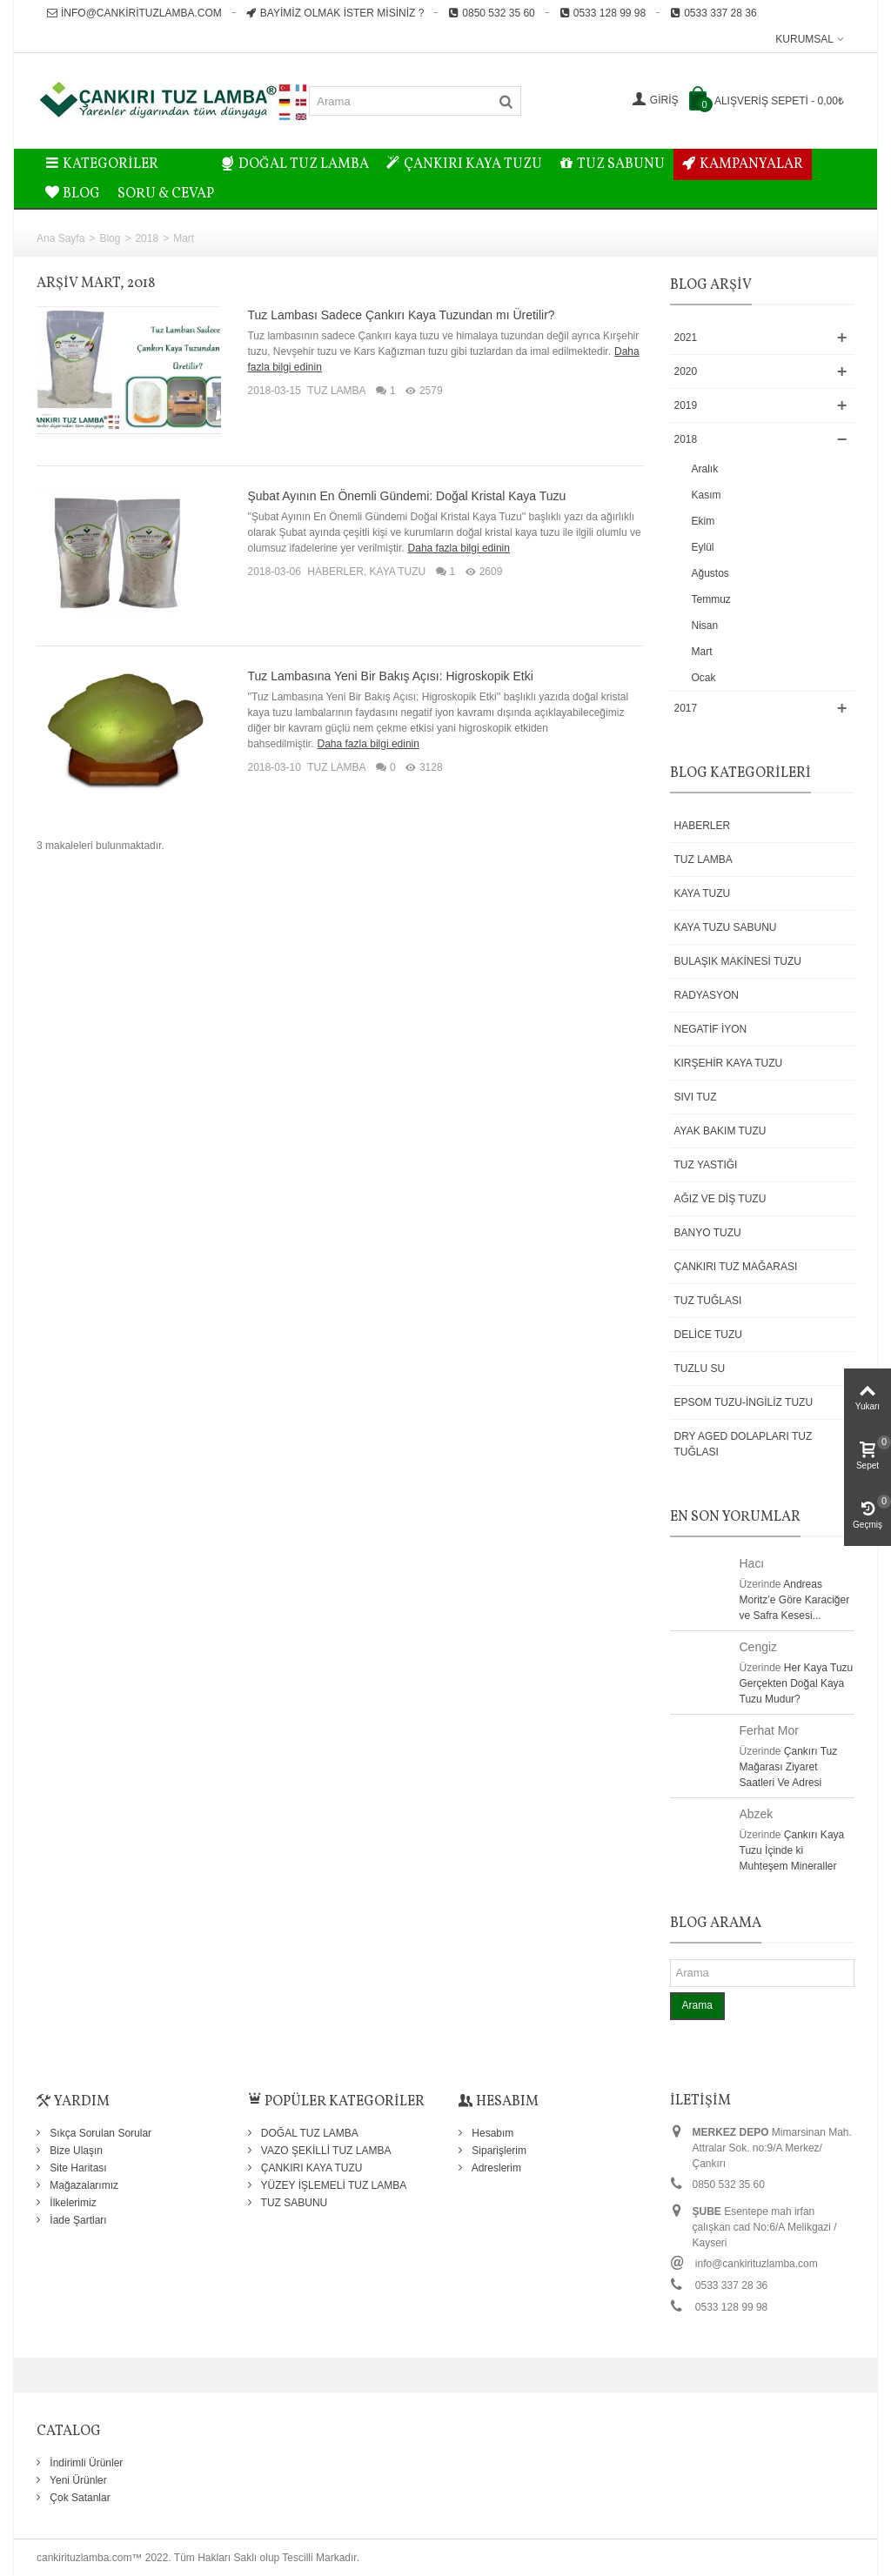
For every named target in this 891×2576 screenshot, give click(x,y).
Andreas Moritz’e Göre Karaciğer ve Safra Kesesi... (795, 1600)
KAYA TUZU (398, 571)
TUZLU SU (700, 1368)
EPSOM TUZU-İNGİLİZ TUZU (744, 1402)
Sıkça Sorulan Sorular (99, 2133)
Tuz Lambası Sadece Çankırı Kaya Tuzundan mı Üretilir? (400, 315)
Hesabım (491, 2133)
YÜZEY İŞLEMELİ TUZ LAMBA (332, 2185)
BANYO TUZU (707, 1233)
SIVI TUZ (695, 1097)
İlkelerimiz (72, 2203)
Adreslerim (495, 2168)
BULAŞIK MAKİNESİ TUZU (737, 961)
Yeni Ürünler (77, 2480)
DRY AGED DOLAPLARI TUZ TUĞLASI (743, 1444)
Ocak (704, 678)
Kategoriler (101, 164)
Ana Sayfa (60, 238)
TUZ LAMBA (336, 391)
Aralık (705, 469)
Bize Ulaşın (75, 2150)
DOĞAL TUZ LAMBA (295, 164)
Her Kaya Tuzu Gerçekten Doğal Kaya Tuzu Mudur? (797, 1683)
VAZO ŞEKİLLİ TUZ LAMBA (325, 2150)
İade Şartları (77, 2220)
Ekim (703, 521)
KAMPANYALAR (742, 164)
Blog (109, 238)
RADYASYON (706, 995)
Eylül (703, 547)
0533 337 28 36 (713, 13)
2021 (686, 337)
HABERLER (335, 571)
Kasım (706, 495)
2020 (686, 371)
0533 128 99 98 (602, 13)
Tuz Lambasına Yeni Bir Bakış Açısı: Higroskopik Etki (390, 676)
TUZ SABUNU (612, 164)
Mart (702, 652)
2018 (146, 238)
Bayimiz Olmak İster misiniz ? (335, 13)
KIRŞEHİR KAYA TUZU (728, 1063)
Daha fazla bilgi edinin (459, 548)
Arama (697, 2005)
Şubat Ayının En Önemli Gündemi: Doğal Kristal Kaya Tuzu (406, 496)
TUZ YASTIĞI (706, 1165)
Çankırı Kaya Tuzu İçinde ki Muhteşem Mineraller (792, 1850)
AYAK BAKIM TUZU (720, 1131)
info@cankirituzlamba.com (134, 13)
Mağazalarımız (82, 2185)
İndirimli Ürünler (85, 2463)
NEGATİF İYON (710, 1029)
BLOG (72, 194)
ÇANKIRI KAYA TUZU (464, 164)
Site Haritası (77, 2168)
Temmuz (711, 599)
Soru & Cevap (165, 194)
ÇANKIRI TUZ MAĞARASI (736, 1267)
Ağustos (710, 573)
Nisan (705, 625)
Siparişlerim (497, 2150)
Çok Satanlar (79, 2498)
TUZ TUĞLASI (708, 1301)
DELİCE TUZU (708, 1334)
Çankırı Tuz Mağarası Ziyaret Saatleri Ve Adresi (789, 1767)
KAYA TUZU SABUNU (725, 927)
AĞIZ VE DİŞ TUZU (720, 1199)
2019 (686, 405)
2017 (686, 708)
